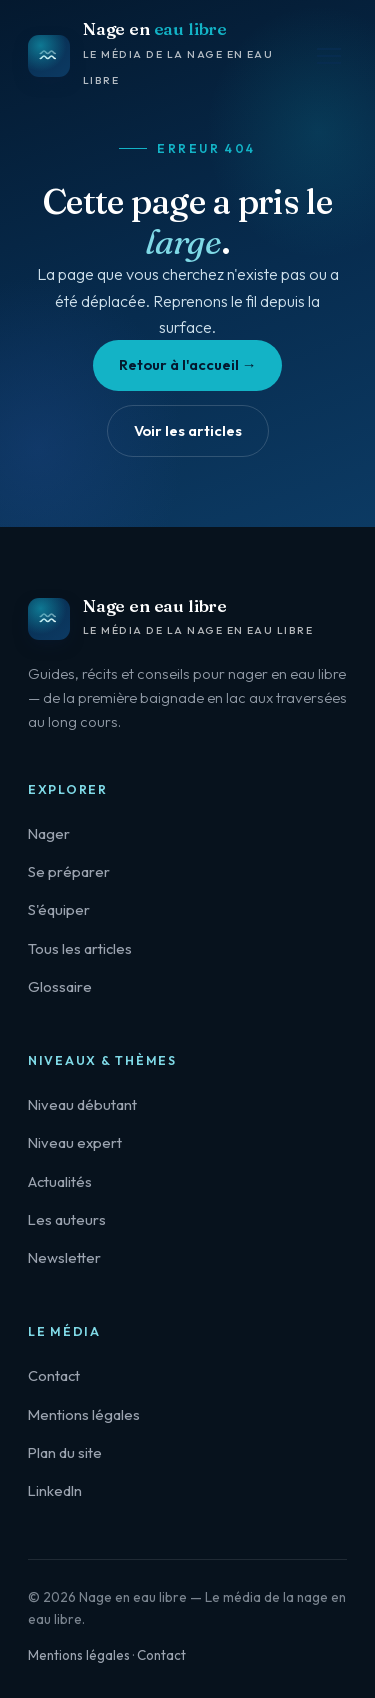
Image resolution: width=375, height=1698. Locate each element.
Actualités (60, 1181)
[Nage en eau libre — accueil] (169, 55)
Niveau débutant (82, 1104)
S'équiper (59, 909)
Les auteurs (67, 1219)
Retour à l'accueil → (188, 364)
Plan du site (65, 1452)
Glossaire (60, 986)
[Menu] (329, 56)
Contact (54, 1375)
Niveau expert (75, 1142)
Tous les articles (80, 948)
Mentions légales (84, 1414)
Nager (49, 833)
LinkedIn (55, 1490)
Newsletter (64, 1257)
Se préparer (69, 871)
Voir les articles (188, 430)
